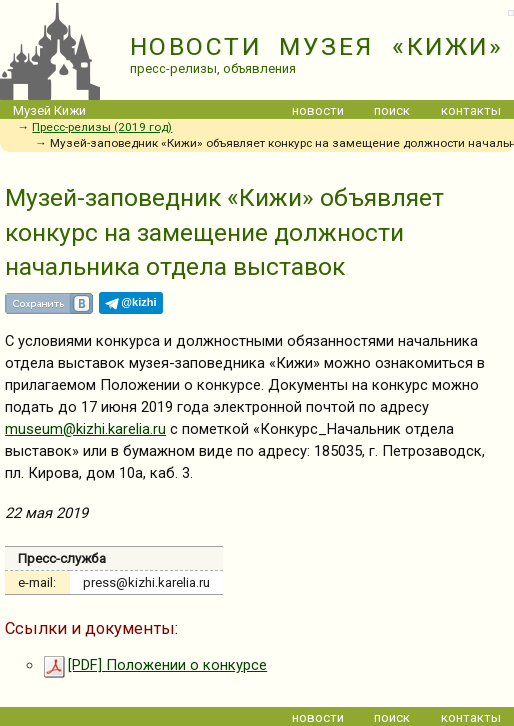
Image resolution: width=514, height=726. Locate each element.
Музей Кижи (49, 110)
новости (318, 110)
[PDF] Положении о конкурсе (155, 665)
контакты (471, 110)
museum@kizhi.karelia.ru (85, 429)
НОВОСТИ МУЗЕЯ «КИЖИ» (316, 46)
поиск (392, 110)
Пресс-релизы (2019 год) (102, 127)
